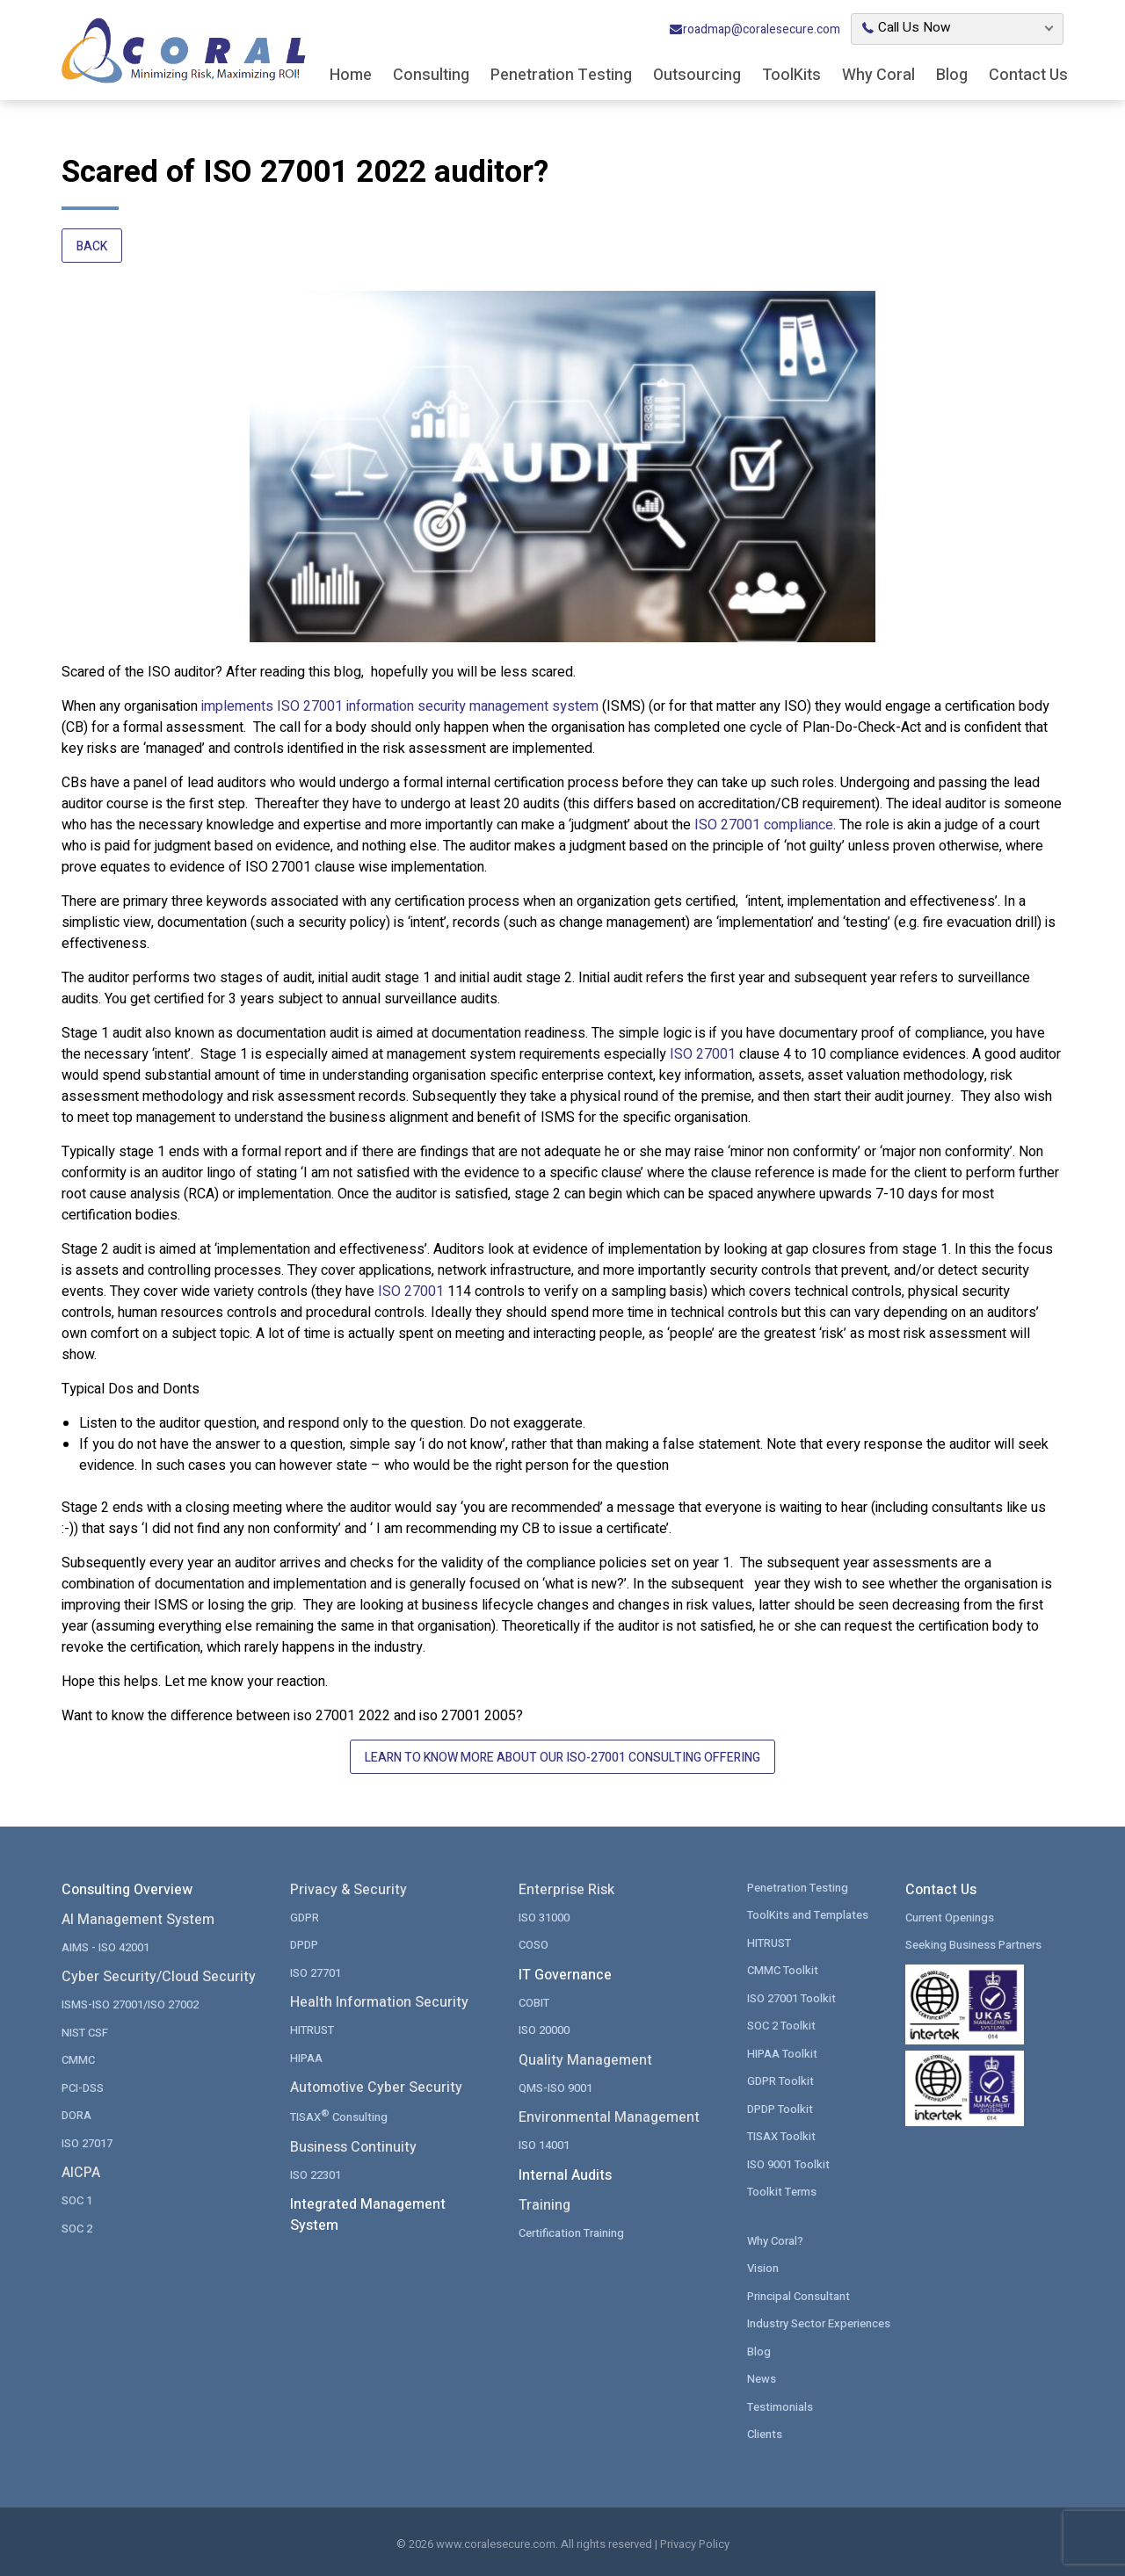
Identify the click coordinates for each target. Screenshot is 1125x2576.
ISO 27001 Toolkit (791, 1998)
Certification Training (571, 2233)
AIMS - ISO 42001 (105, 1947)
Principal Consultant (798, 2296)
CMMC (78, 2059)
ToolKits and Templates (807, 1915)
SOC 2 (77, 2228)
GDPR (304, 1917)
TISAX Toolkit (781, 2136)
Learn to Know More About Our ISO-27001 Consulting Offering (562, 1757)
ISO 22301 (315, 2175)
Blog (952, 75)
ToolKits (791, 75)
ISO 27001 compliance (763, 825)
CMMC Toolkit (782, 1970)
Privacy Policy (694, 2544)
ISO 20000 (544, 2030)
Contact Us (1028, 75)
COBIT (534, 2002)
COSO (533, 1944)
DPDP (304, 1944)
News (761, 2378)
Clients (764, 2434)
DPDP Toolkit (780, 2109)
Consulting (431, 75)
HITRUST (312, 2030)
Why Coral (878, 75)
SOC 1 (77, 2200)
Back (91, 246)
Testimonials (780, 2407)
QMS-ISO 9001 (555, 2088)
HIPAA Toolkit (782, 2053)
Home (351, 75)
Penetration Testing (561, 75)
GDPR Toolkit (780, 2081)
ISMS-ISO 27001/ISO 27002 (130, 2004)
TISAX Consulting (339, 2116)
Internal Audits (565, 2175)
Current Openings (949, 1917)
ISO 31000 (544, 1917)
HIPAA (306, 2058)
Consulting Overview (127, 1889)
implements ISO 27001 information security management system (400, 706)
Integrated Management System (368, 2215)
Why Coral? (775, 2240)
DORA (76, 2115)
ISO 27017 (87, 2143)
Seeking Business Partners (973, 1944)
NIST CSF (85, 2032)
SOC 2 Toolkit (781, 2025)
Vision (763, 2268)
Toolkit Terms (782, 2191)
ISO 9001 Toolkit (788, 2164)
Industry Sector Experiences (818, 2323)
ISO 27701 (315, 1973)
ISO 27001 (703, 1054)
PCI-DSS (83, 2088)
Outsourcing (697, 75)
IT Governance (565, 1975)
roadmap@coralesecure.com (754, 29)
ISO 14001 (544, 2145)
